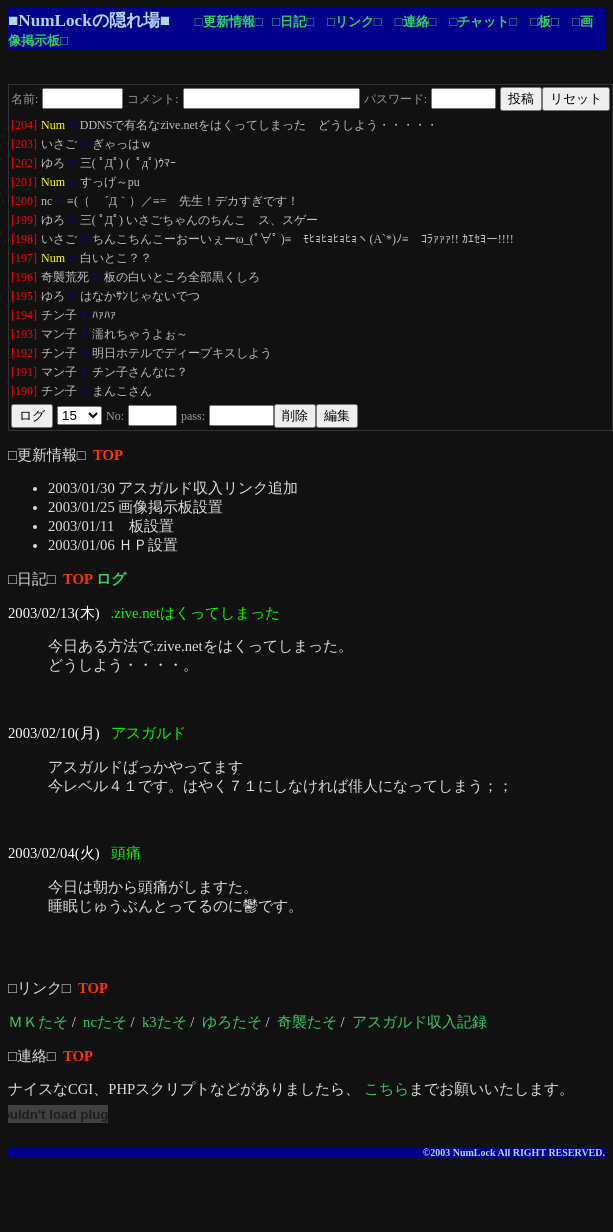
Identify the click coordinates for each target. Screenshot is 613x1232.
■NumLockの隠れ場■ (89, 20)
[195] (24, 296)
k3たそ (164, 1022)
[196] (24, 277)
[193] (24, 334)
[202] (24, 163)
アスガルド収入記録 (419, 1022)
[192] (24, 353)
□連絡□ (416, 21)
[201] (24, 182)
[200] (24, 201)
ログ (111, 579)
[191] (24, 372)
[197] (24, 258)
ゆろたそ (232, 1022)
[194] (24, 315)
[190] (24, 391)
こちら (386, 1089)
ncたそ (105, 1022)
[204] (24, 125)
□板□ (544, 21)
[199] (24, 220)
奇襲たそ (307, 1022)
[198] (24, 239)
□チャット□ (483, 21)
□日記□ (293, 21)
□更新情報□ (229, 21)
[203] (24, 144)
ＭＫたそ (38, 1022)
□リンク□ (354, 21)
